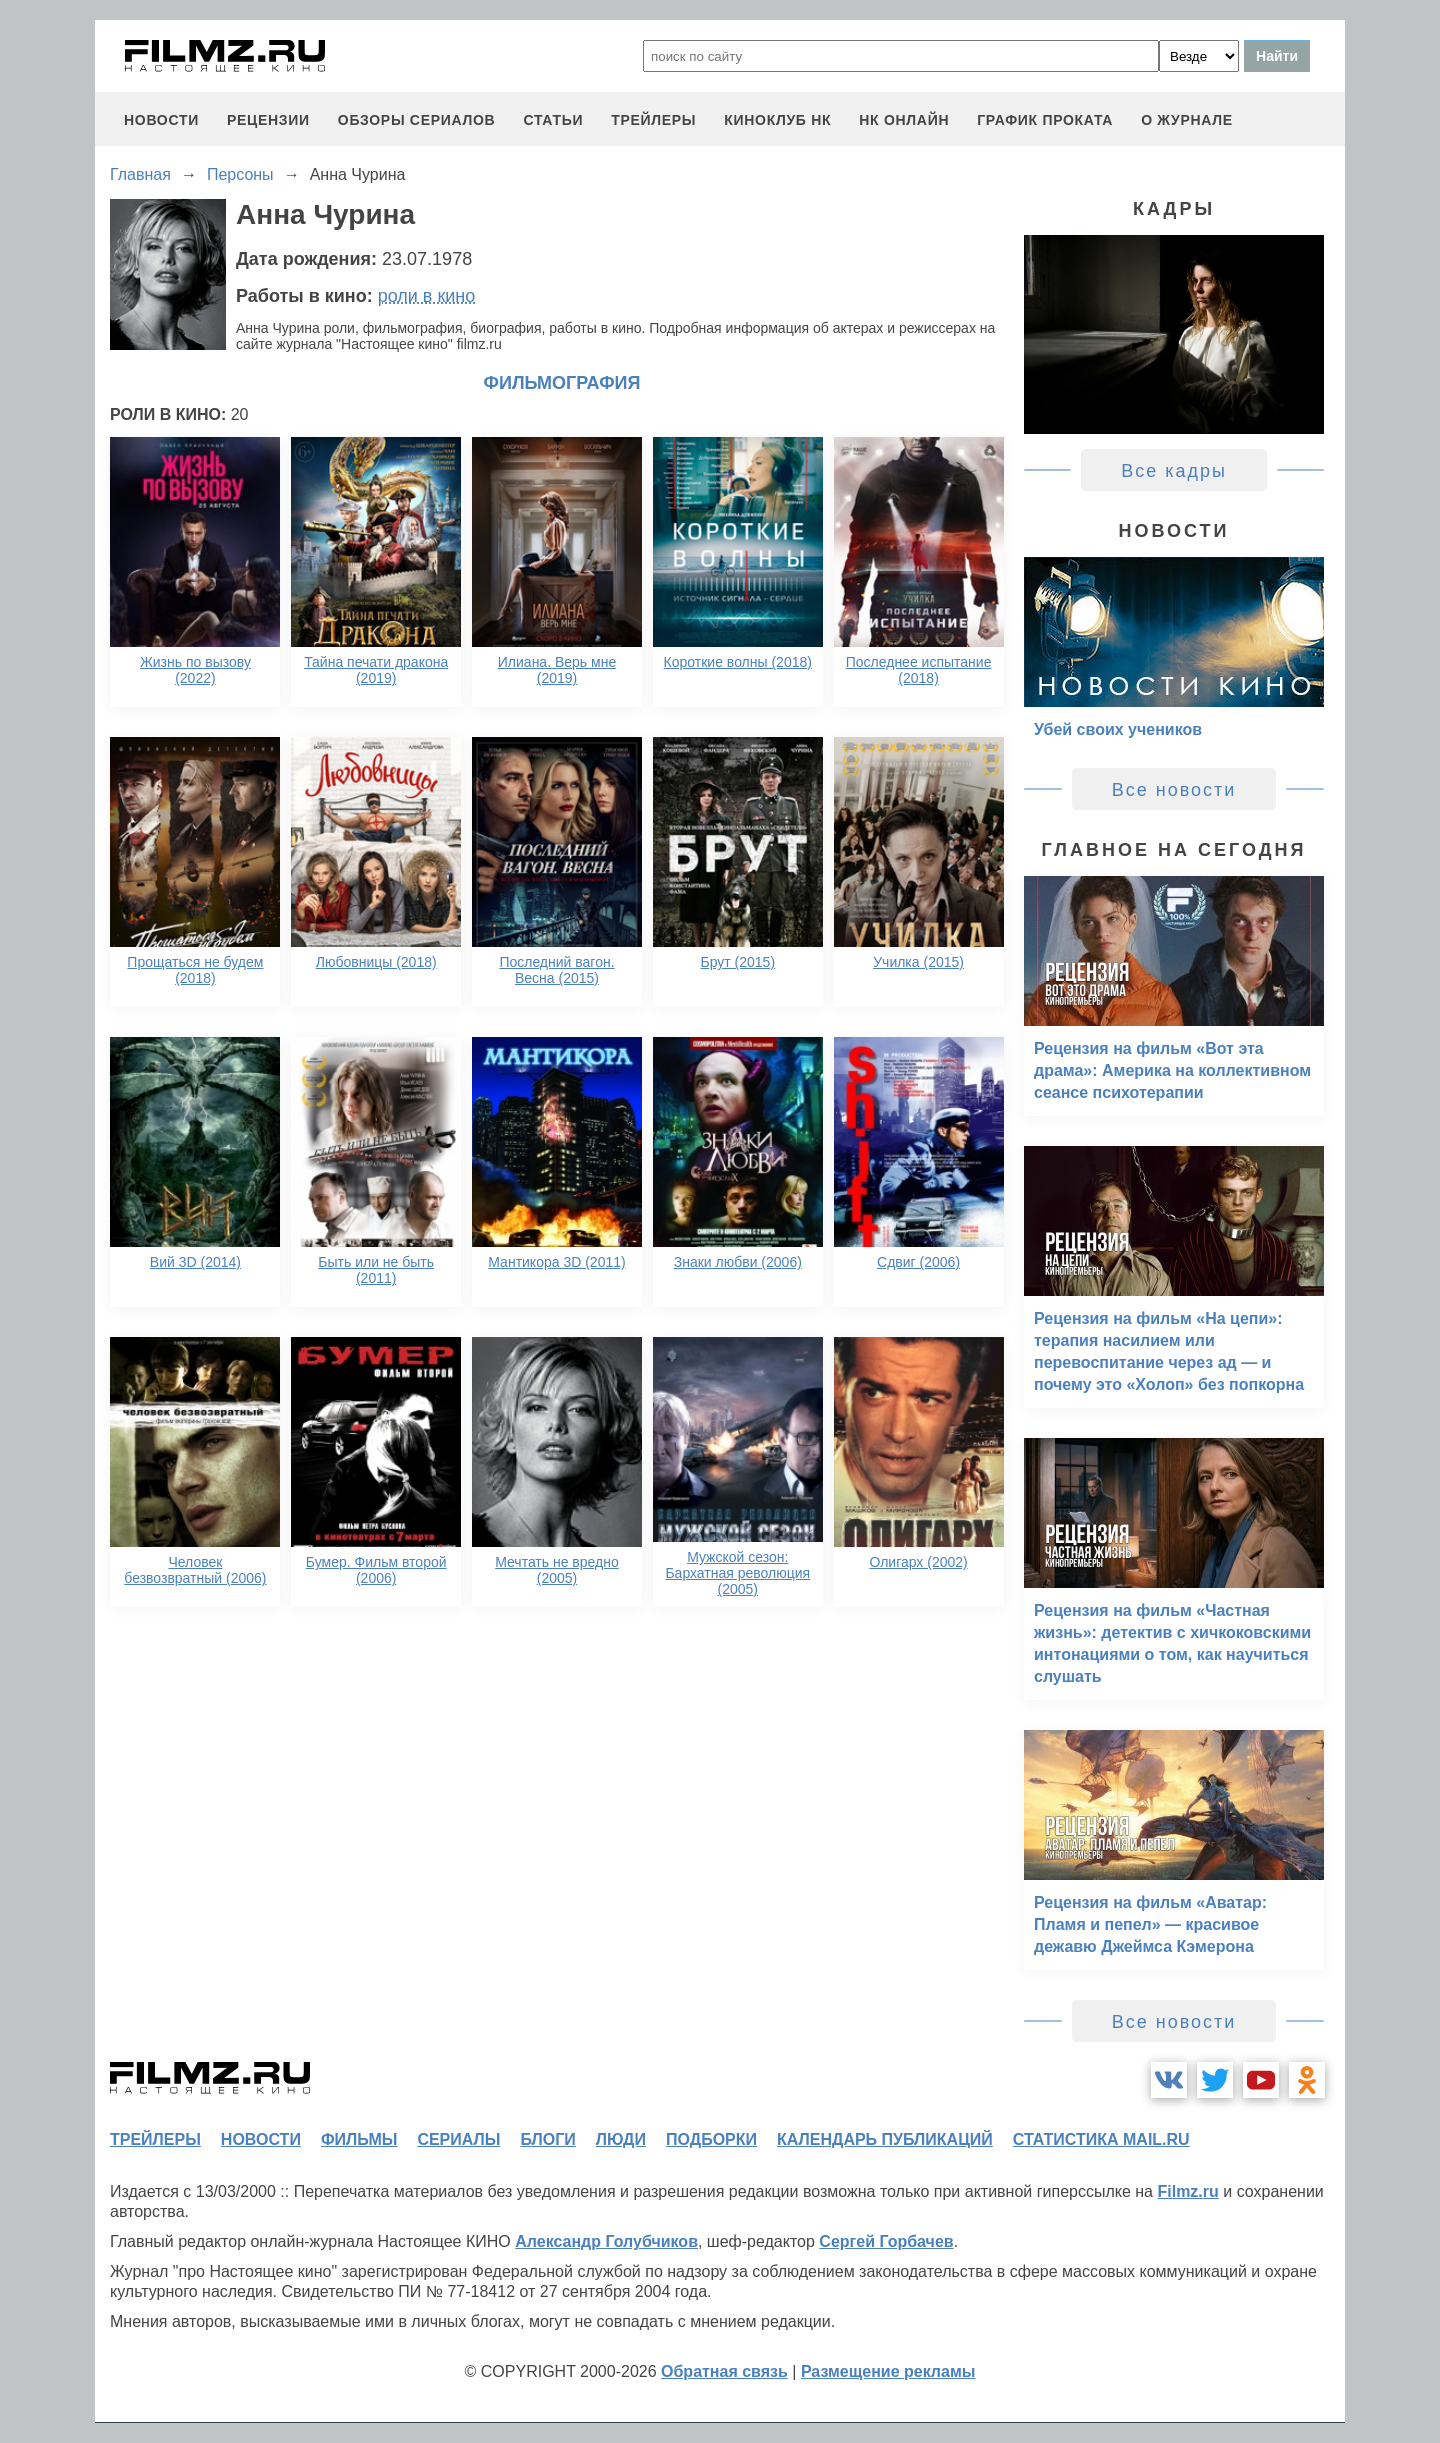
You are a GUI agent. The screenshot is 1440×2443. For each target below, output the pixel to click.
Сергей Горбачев (886, 2241)
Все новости (1174, 790)
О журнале (1187, 120)
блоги (547, 2139)
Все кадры (1174, 471)
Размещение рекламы (888, 2371)
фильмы (359, 2139)
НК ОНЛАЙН (904, 120)
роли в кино (427, 296)
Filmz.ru (1187, 2191)
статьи (553, 120)
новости (161, 120)
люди (621, 2139)
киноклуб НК (777, 120)
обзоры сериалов (417, 120)
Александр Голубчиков (606, 2241)
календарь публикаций (885, 2139)
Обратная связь (724, 2371)
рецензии (268, 120)
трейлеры (653, 120)
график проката (1045, 120)
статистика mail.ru (1101, 2139)
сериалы (458, 2139)
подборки (711, 2139)
